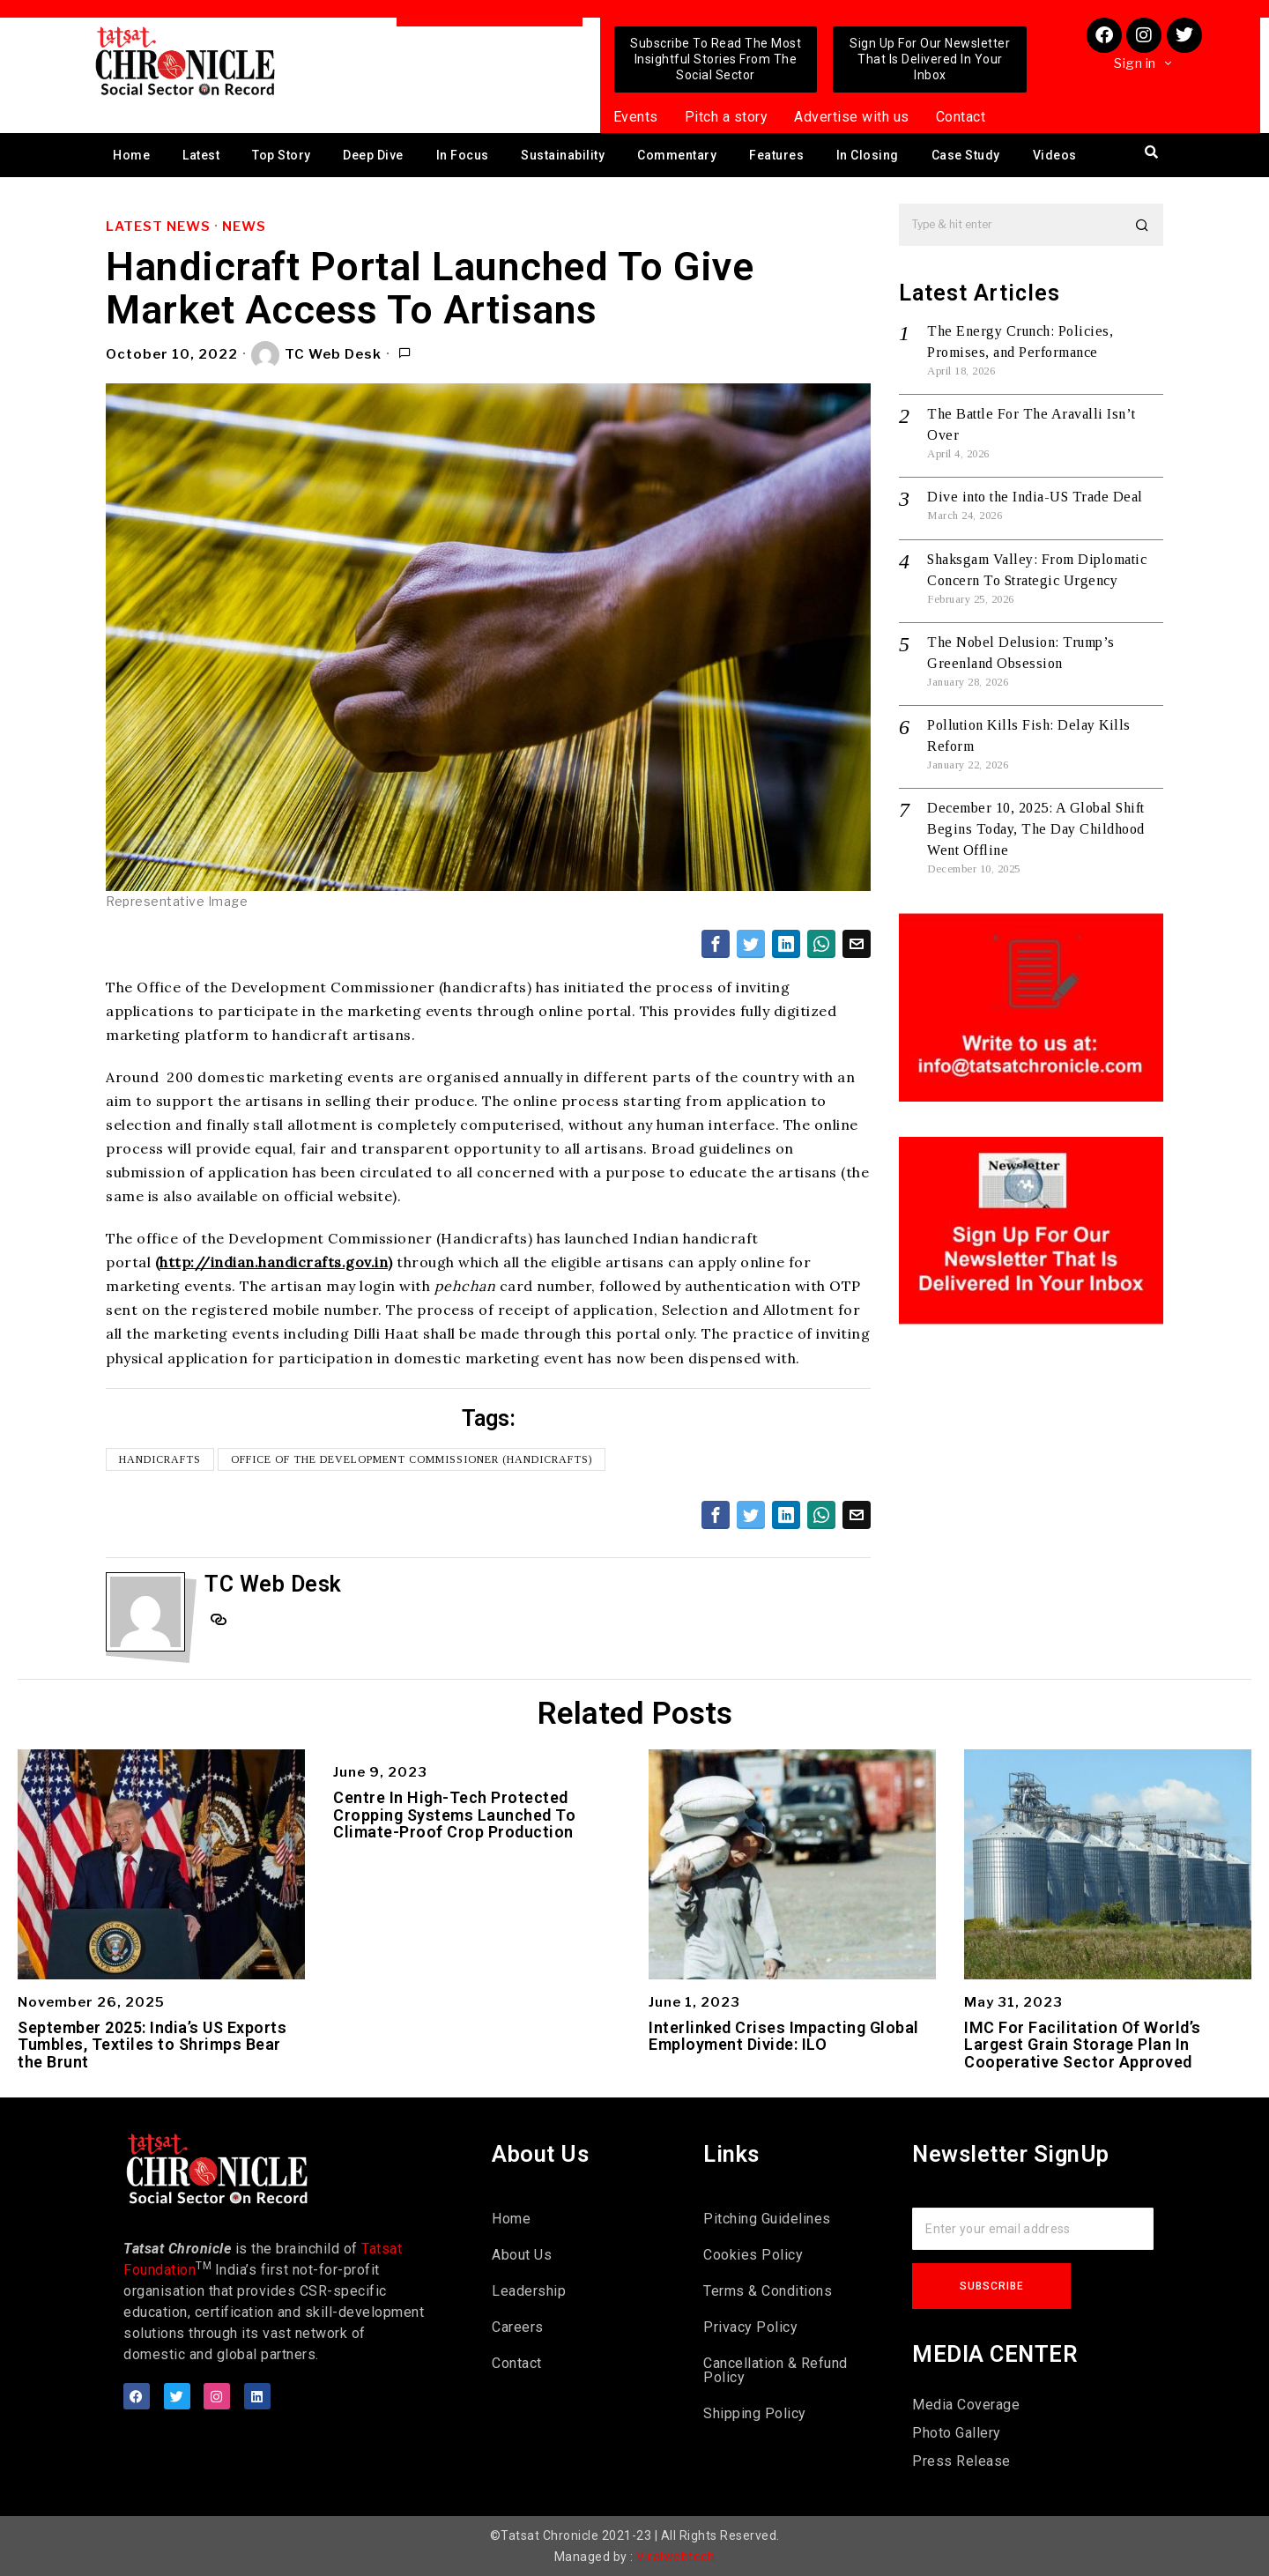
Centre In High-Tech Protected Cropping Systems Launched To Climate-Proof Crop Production (454, 1815)
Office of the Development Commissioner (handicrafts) (411, 1459)
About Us (522, 2254)
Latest (200, 155)
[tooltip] (715, 944)
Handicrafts (160, 1459)
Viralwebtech (675, 2557)
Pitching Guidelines (767, 2218)
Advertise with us (851, 116)
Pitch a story (726, 116)
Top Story (281, 155)
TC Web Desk (316, 355)
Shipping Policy (754, 2413)
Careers (518, 2327)
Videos (1055, 155)
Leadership (529, 2291)
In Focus (462, 155)
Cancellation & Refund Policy (775, 2370)
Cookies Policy (753, 2254)
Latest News (158, 226)
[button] (1142, 225)
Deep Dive (373, 155)
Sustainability (563, 155)
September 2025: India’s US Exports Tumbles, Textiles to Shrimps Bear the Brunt (152, 2045)
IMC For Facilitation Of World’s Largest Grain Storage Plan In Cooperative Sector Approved (1082, 2045)
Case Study (965, 155)
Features (776, 155)
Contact (961, 116)
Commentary (676, 155)
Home (131, 155)
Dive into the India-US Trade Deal (1035, 496)
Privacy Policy (750, 2327)
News (244, 226)
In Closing (867, 155)
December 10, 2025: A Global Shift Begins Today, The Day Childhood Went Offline (1036, 828)
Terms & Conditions (767, 2291)
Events (635, 116)
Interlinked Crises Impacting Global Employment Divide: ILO (784, 2036)
